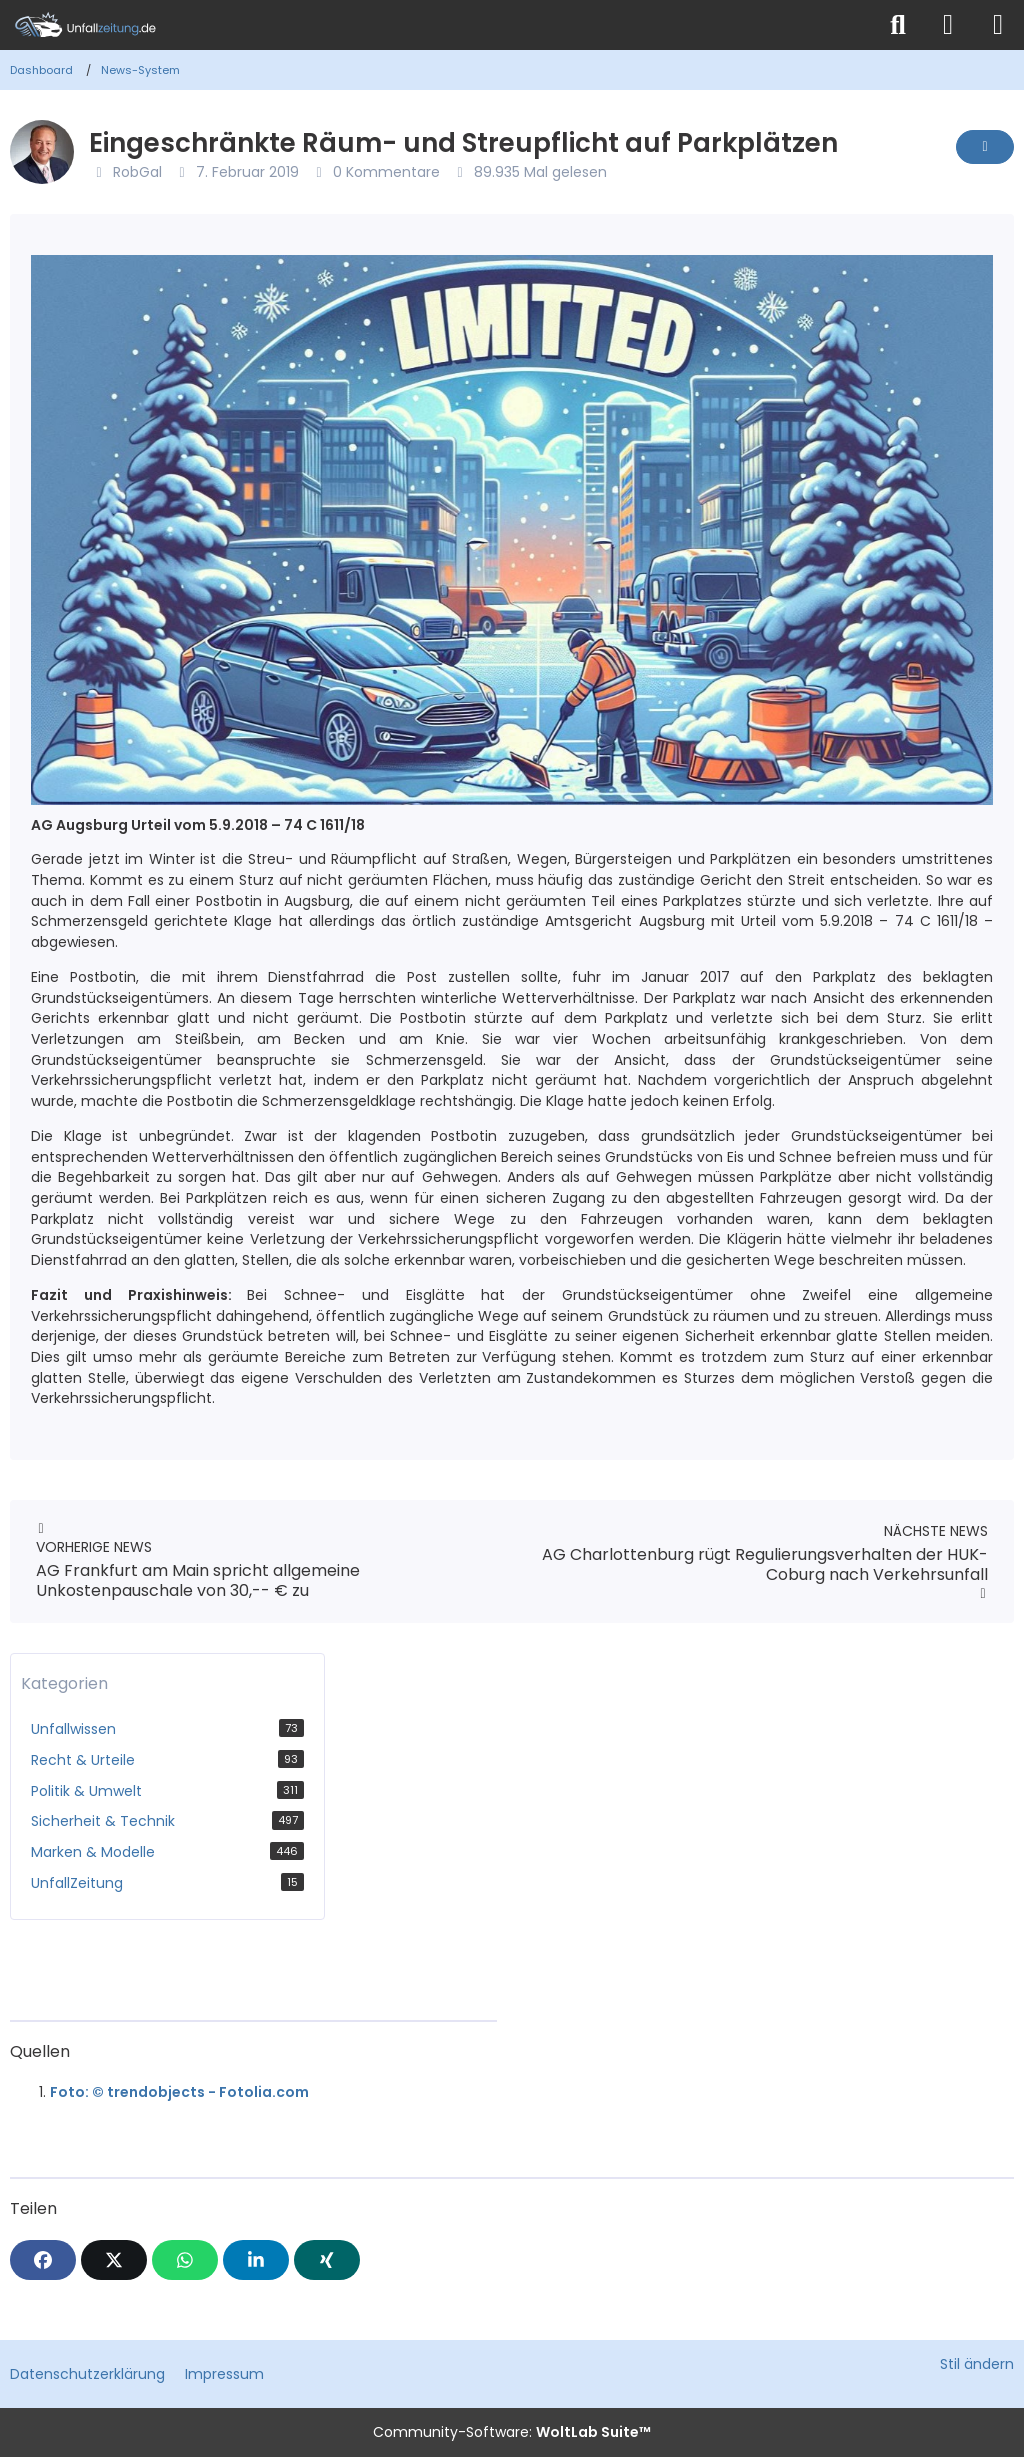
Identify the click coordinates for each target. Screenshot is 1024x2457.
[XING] (327, 2260)
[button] (256, 2260)
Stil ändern (977, 2364)
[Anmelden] (948, 25)
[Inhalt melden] (985, 147)
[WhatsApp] (185, 2260)
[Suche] (898, 25)
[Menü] (998, 25)
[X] (114, 2260)
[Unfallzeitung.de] (437, 25)
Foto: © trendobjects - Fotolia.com (179, 2092)
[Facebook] (43, 2260)
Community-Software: (512, 2432)
